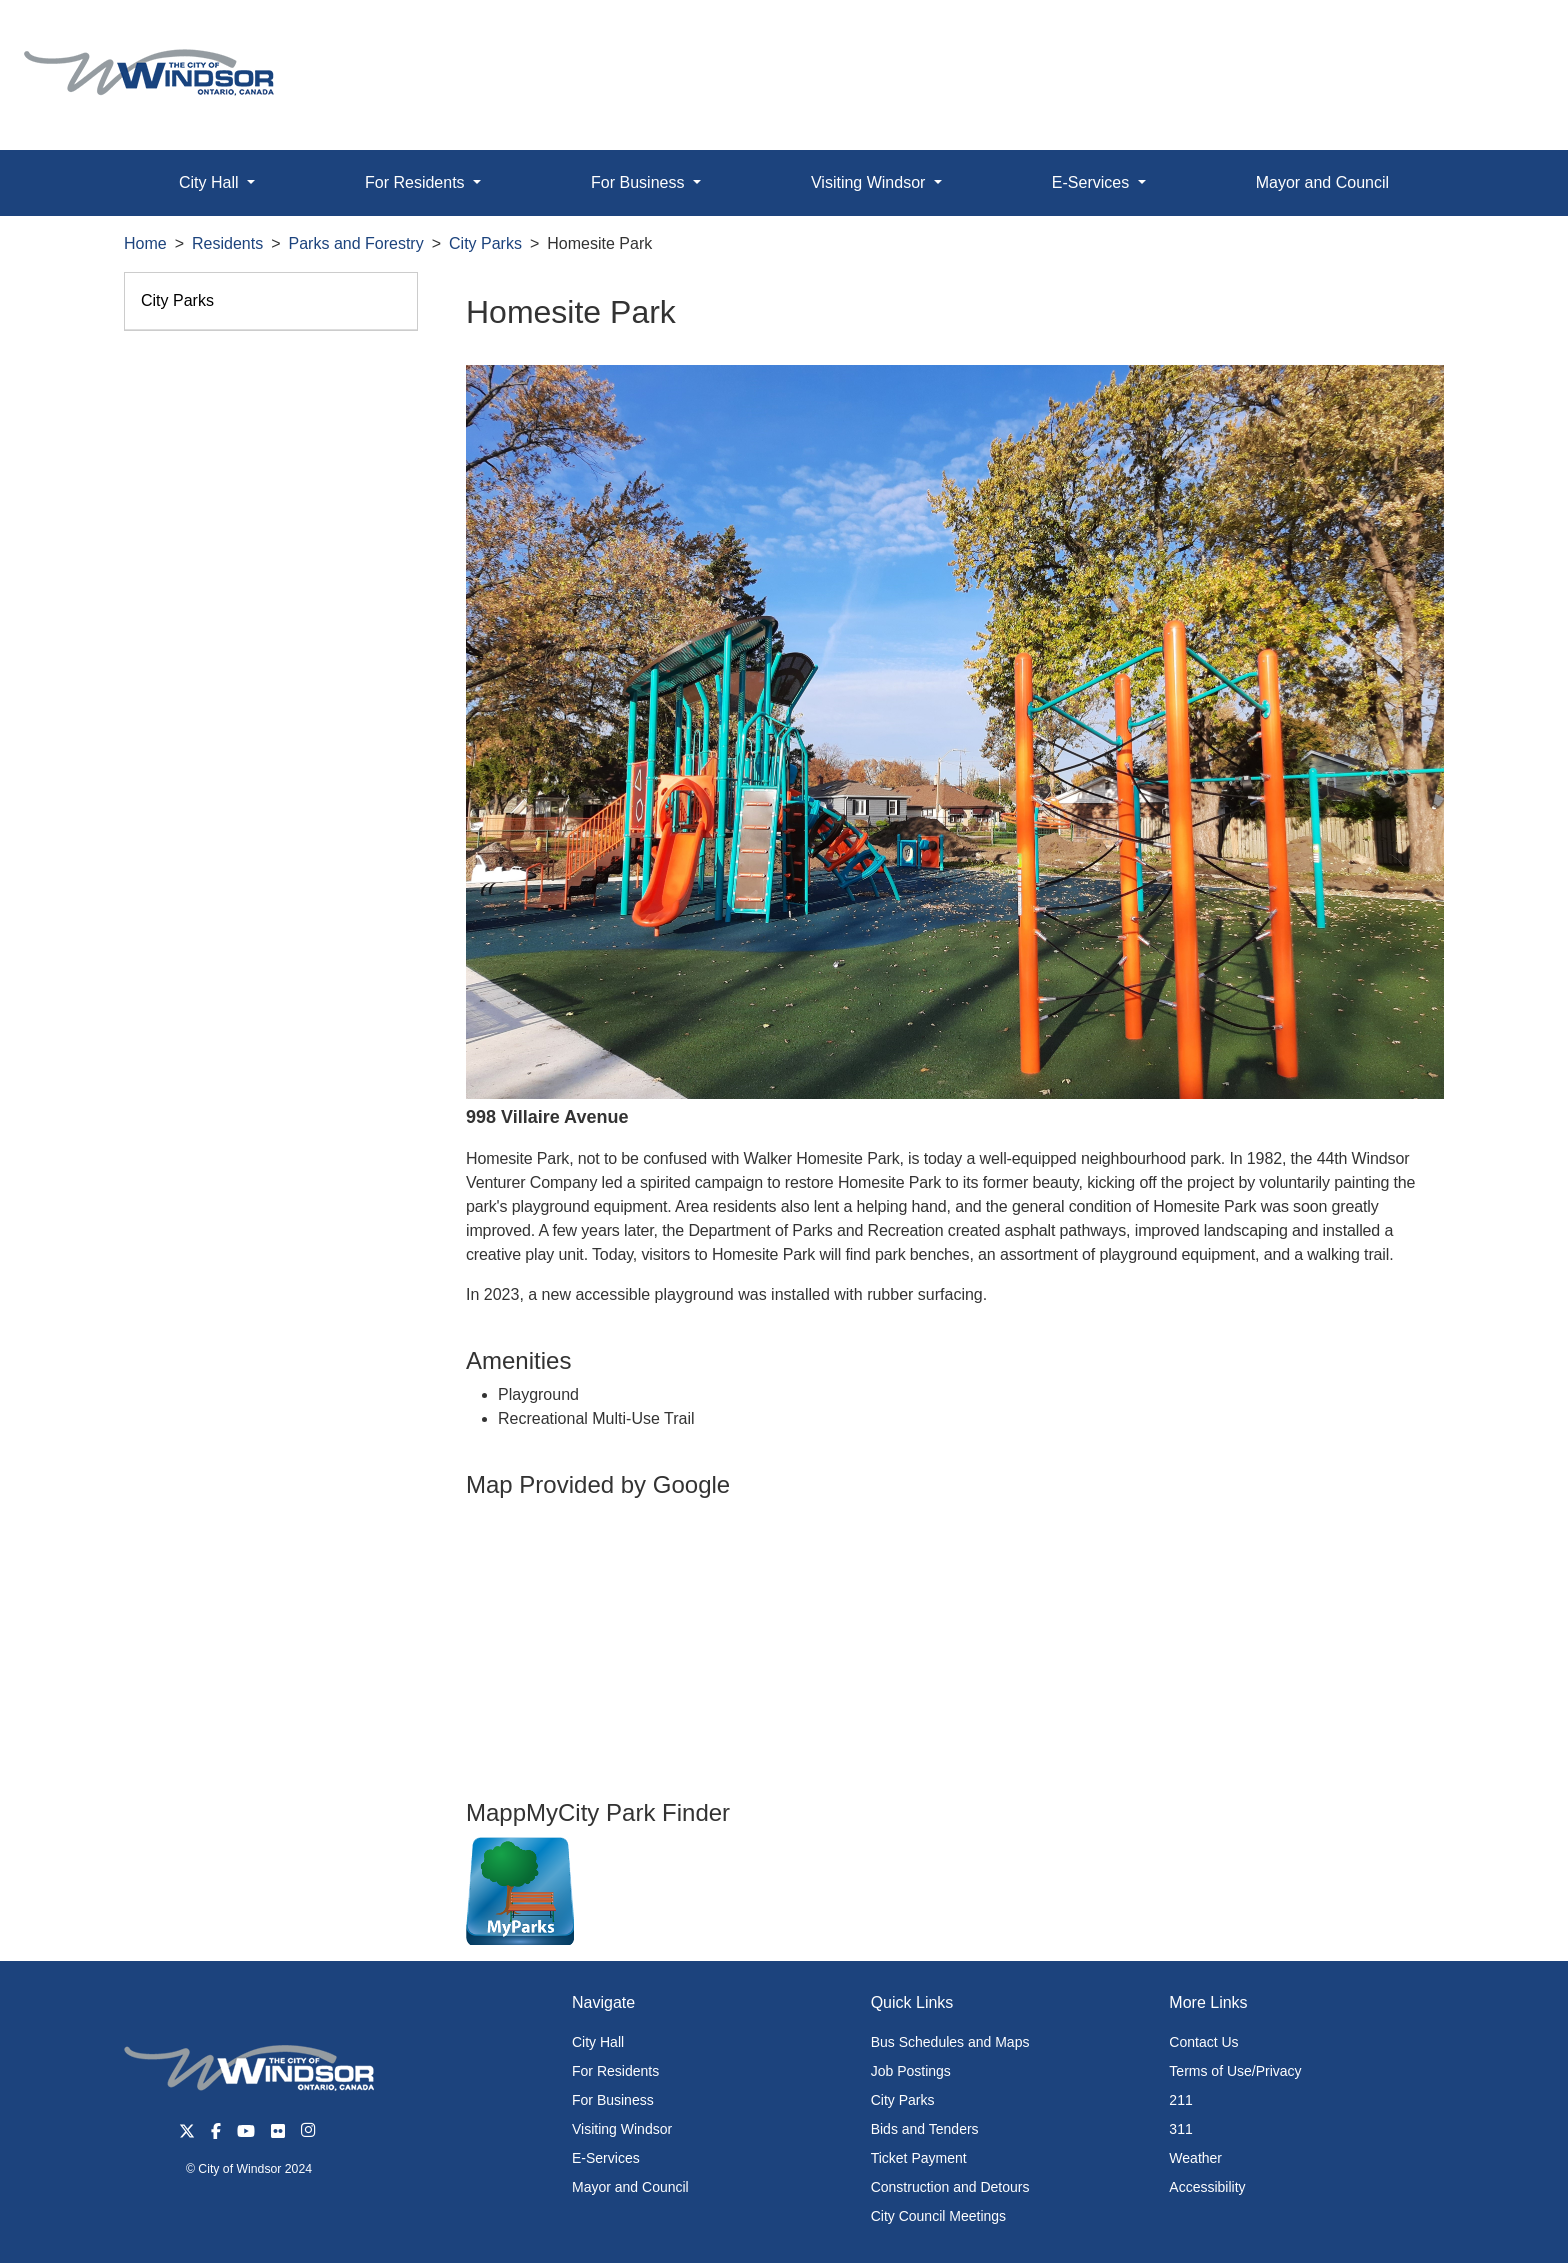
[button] (1507, 36)
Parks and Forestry (356, 243)
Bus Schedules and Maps (950, 2042)
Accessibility (1207, 2187)
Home (145, 243)
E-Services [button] (1093, 182)
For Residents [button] (417, 182)
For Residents (615, 2071)
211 (1180, 2100)
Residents (227, 243)
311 (1180, 2129)
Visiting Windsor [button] (870, 182)
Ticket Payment (919, 2158)
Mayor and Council (1322, 182)
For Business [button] (640, 182)
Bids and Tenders (925, 2129)
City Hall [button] (211, 182)
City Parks (485, 243)
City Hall (598, 2042)
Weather (1195, 2158)
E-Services (606, 2158)
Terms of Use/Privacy (1235, 2071)
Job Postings (911, 2071)
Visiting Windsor (622, 2129)
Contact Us (1203, 2042)
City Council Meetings (938, 2216)
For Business (613, 2100)
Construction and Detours (950, 2187)
